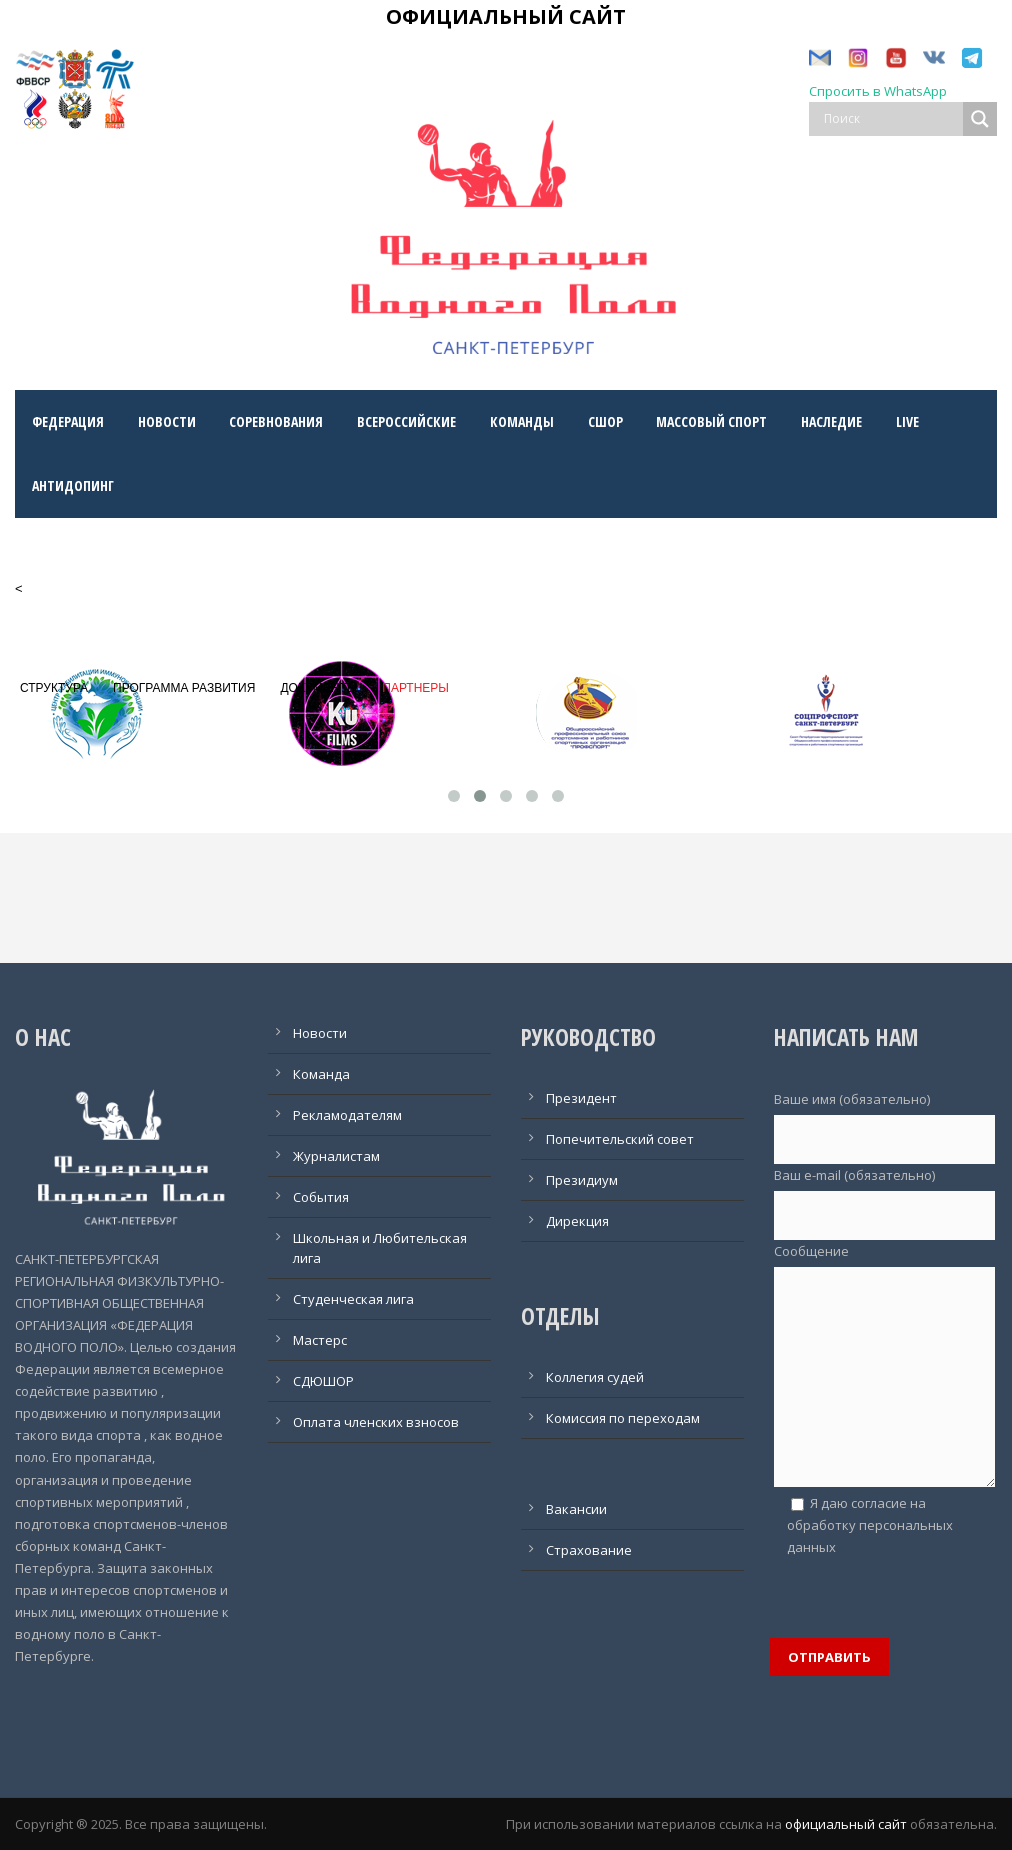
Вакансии (576, 1509)
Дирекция (577, 1221)
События (321, 1197)
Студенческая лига (353, 1299)
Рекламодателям (347, 1115)
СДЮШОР (323, 1381)
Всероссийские (406, 421)
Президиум (582, 1180)
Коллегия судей (595, 1377)
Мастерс (320, 1340)
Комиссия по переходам (623, 1418)
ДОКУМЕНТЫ (318, 688)
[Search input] (891, 119)
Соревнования (276, 421)
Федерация (68, 421)
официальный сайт (846, 1824)
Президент (581, 1098)
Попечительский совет (620, 1139)
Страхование (589, 1550)
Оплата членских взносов (376, 1422)
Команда (321, 1074)
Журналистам (336, 1156)
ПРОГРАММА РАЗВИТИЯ (184, 688)
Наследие (831, 421)
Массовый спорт (711, 421)
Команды (522, 421)
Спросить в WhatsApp (878, 91)
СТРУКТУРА (54, 688)
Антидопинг (73, 485)
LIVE (907, 421)
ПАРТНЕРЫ (415, 688)
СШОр (605, 421)
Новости (167, 421)
